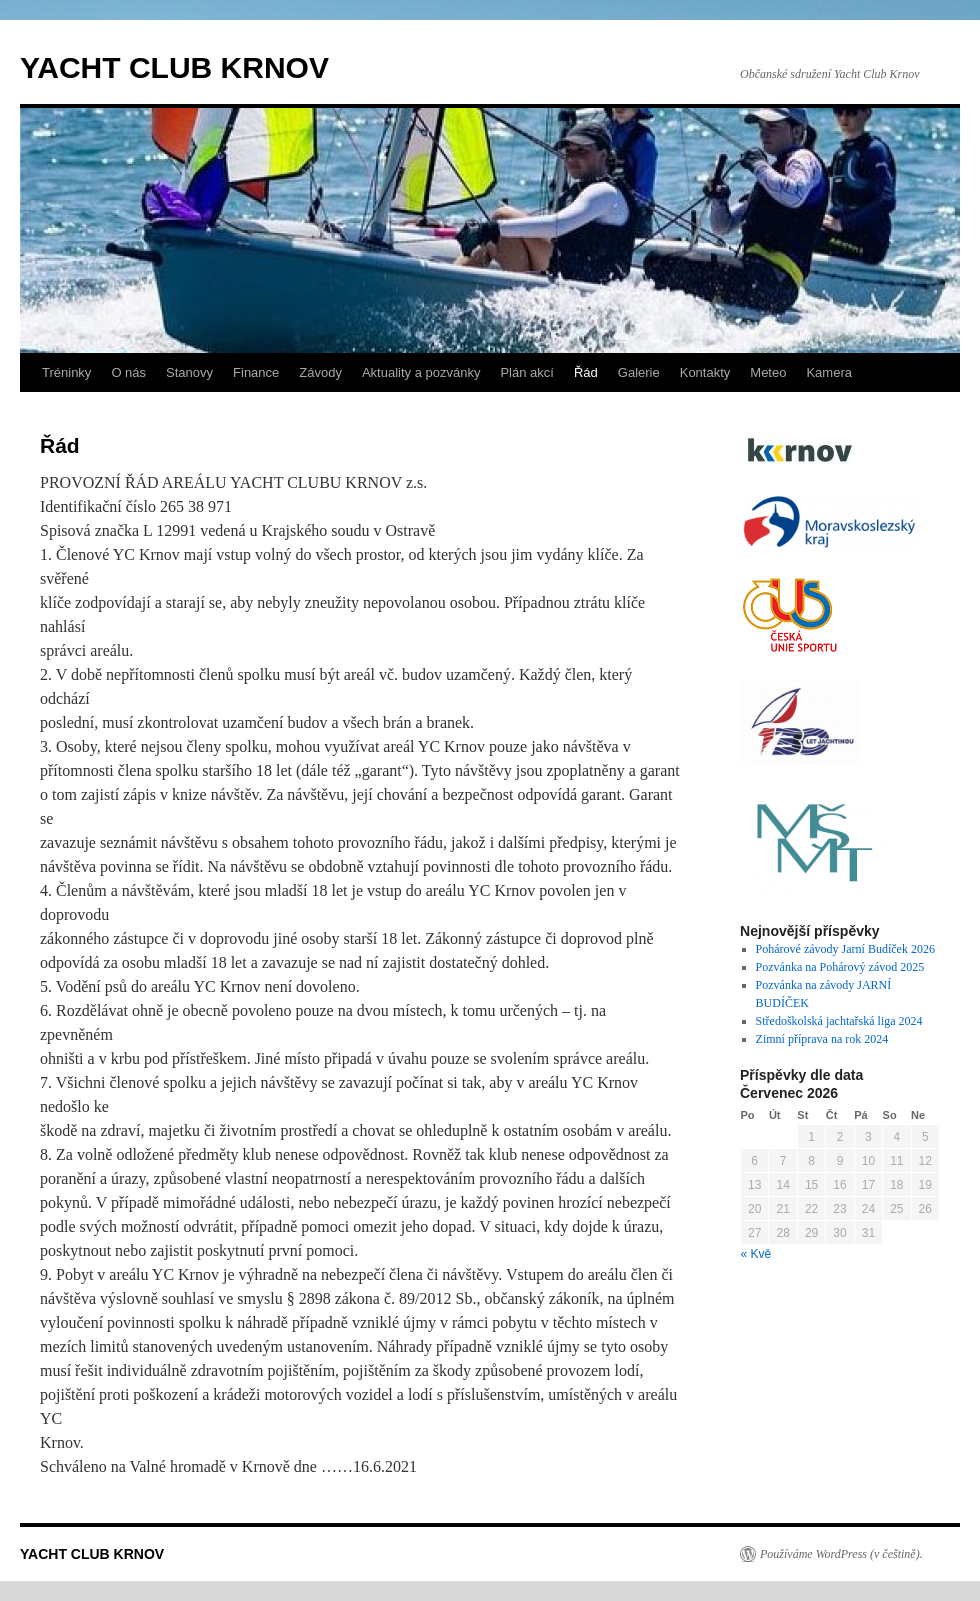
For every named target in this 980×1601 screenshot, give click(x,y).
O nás (128, 372)
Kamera (829, 372)
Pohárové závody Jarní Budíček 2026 (845, 949)
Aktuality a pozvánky (421, 372)
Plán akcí (526, 372)
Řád (586, 372)
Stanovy (189, 372)
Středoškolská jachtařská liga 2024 (839, 1021)
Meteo (768, 372)
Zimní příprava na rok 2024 (822, 1039)
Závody (320, 372)
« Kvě (756, 1254)
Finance (256, 372)
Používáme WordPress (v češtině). (841, 1554)
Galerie (639, 372)
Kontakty (705, 372)
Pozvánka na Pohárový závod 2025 (840, 967)
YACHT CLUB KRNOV (174, 67)
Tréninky (66, 372)
